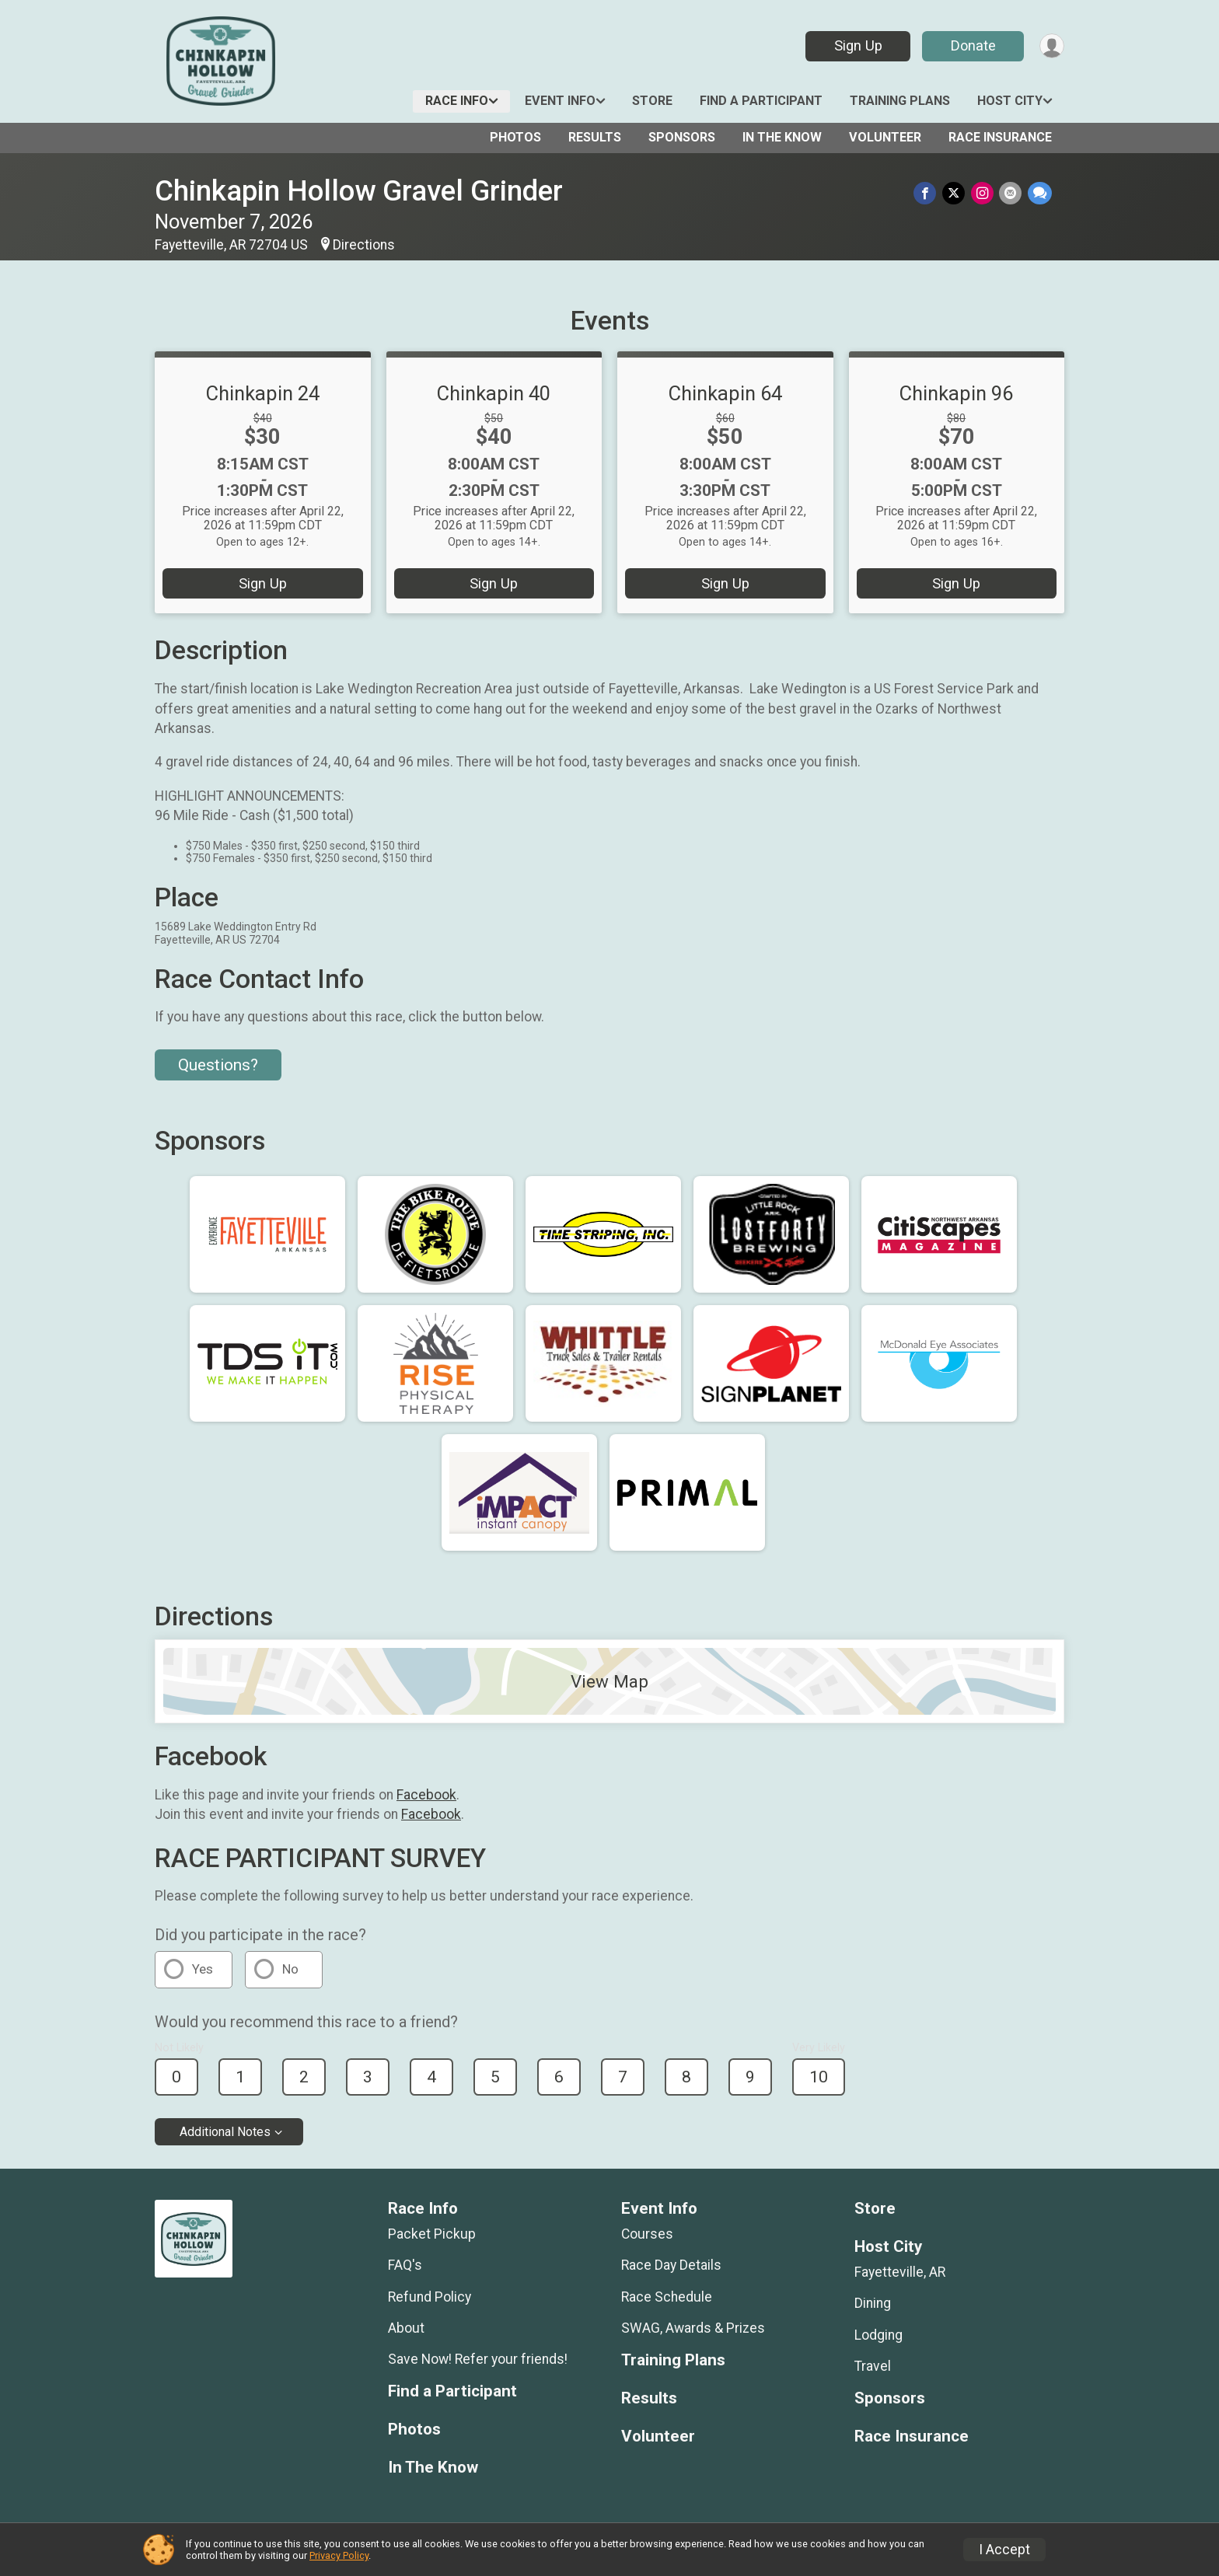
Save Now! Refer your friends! (478, 2359)
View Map (609, 1681)
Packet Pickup (432, 2234)
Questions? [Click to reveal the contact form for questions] (218, 1065)
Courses (647, 2234)
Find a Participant (761, 100)
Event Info (560, 100)
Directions (364, 245)
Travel (872, 2366)
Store (652, 100)
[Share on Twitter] (957, 194)
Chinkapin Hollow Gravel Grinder (359, 191)
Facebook (426, 1795)
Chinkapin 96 (956, 393)
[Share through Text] (1040, 194)
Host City (1010, 100)
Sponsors (681, 137)
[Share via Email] (1012, 194)
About (406, 2328)
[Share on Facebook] (930, 194)
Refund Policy (429, 2297)
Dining (872, 2303)
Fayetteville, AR (899, 2272)
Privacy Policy (338, 2555)
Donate (969, 45)
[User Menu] (1050, 46)
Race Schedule (666, 2297)
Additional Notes (225, 2131)
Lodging (878, 2335)
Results (594, 137)
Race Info (456, 100)
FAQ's (405, 2265)
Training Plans (900, 100)
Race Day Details (671, 2265)
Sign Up (854, 45)
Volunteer (885, 137)
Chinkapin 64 (725, 393)
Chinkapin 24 (263, 393)
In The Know (782, 137)
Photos (515, 137)
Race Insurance (1000, 137)
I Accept (1004, 2549)
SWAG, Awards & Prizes (693, 2328)
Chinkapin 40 (493, 393)
